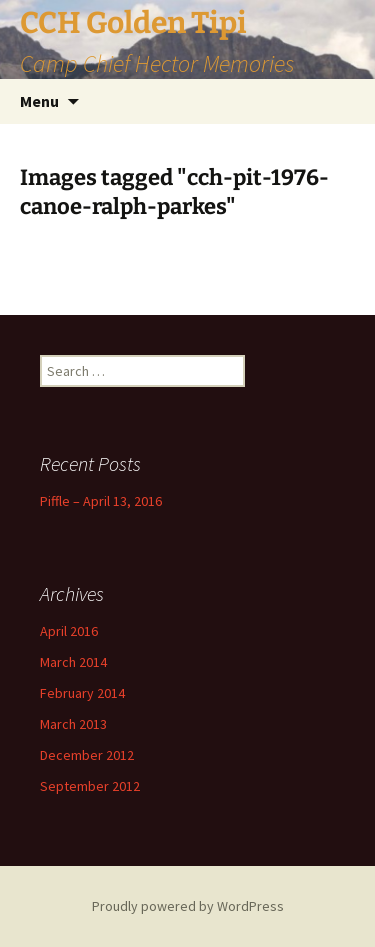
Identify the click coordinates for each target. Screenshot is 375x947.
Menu (39, 101)
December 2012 (87, 755)
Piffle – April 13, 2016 (101, 501)
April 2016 (69, 631)
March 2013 (73, 724)
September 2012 (90, 786)
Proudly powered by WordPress (188, 906)
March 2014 (73, 662)
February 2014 (82, 693)
